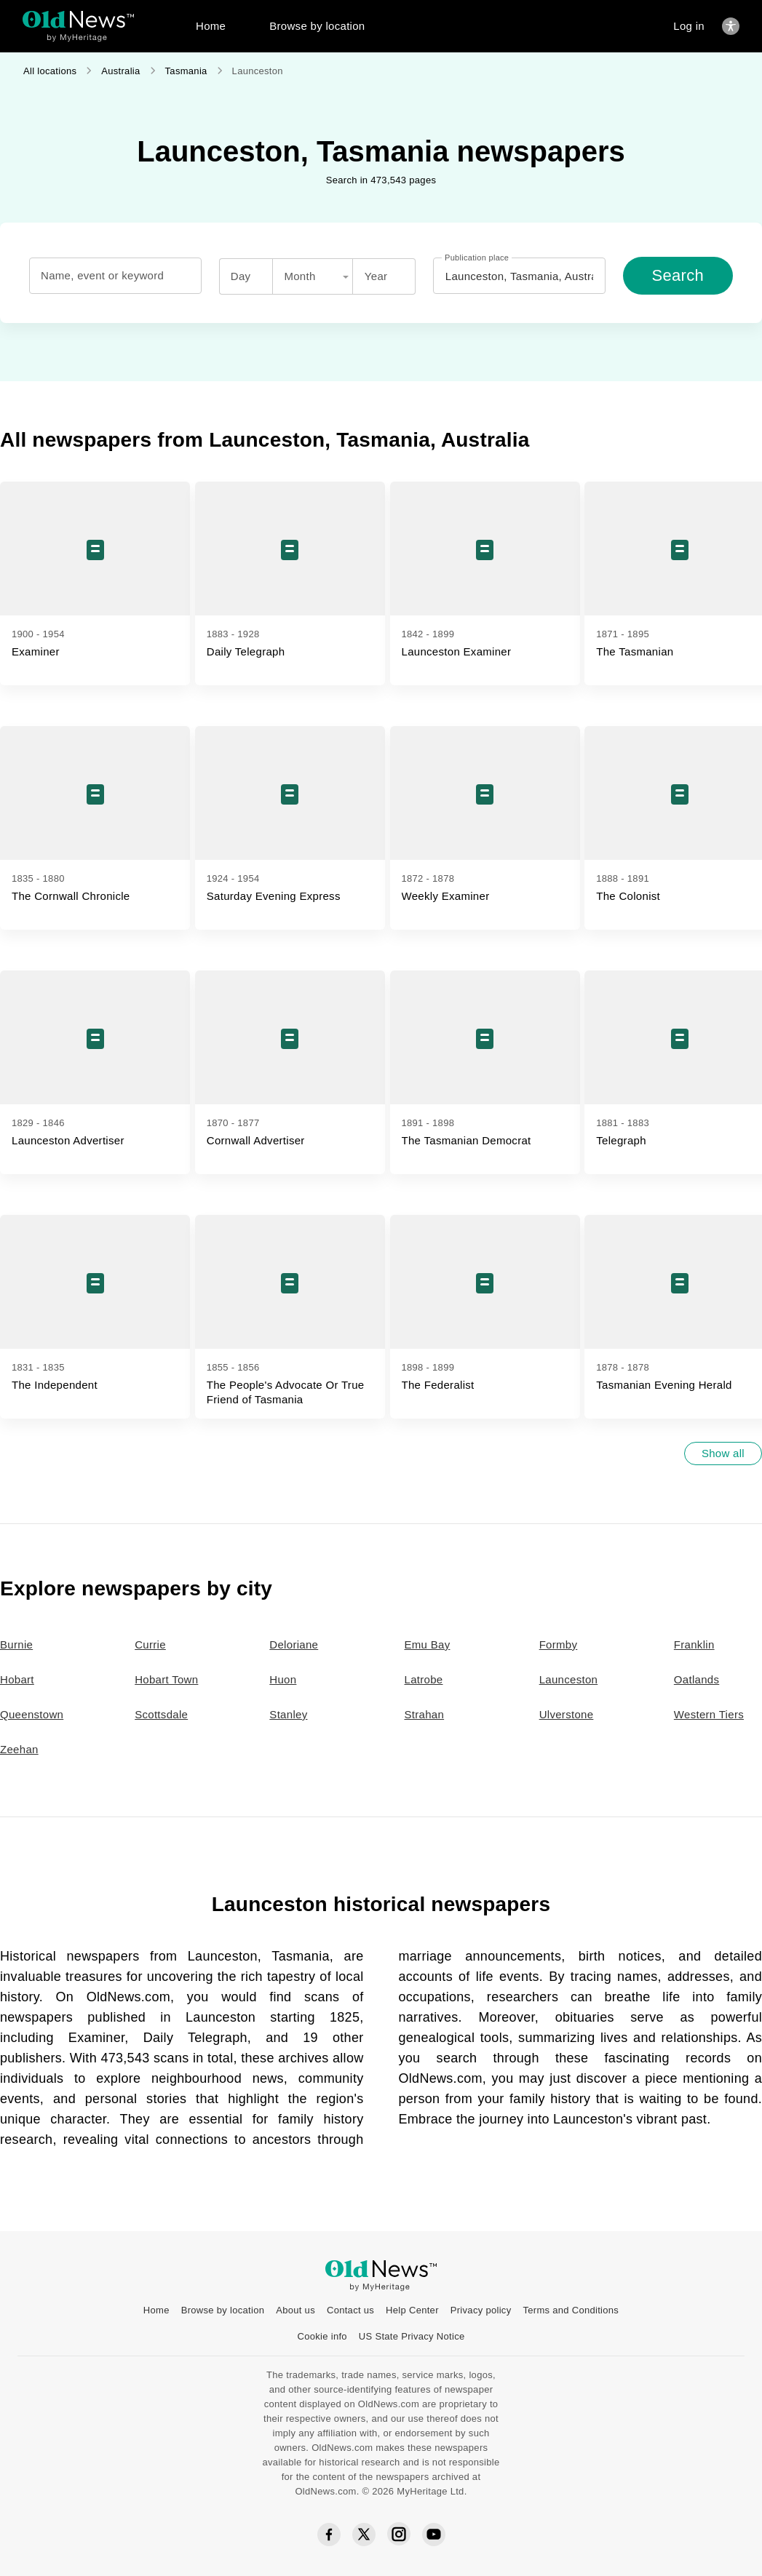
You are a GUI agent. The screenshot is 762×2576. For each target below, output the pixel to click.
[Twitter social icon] (364, 2534)
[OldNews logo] (78, 19)
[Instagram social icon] (398, 2534)
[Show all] (723, 1453)
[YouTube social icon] (433, 2534)
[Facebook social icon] (329, 2535)
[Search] (678, 276)
